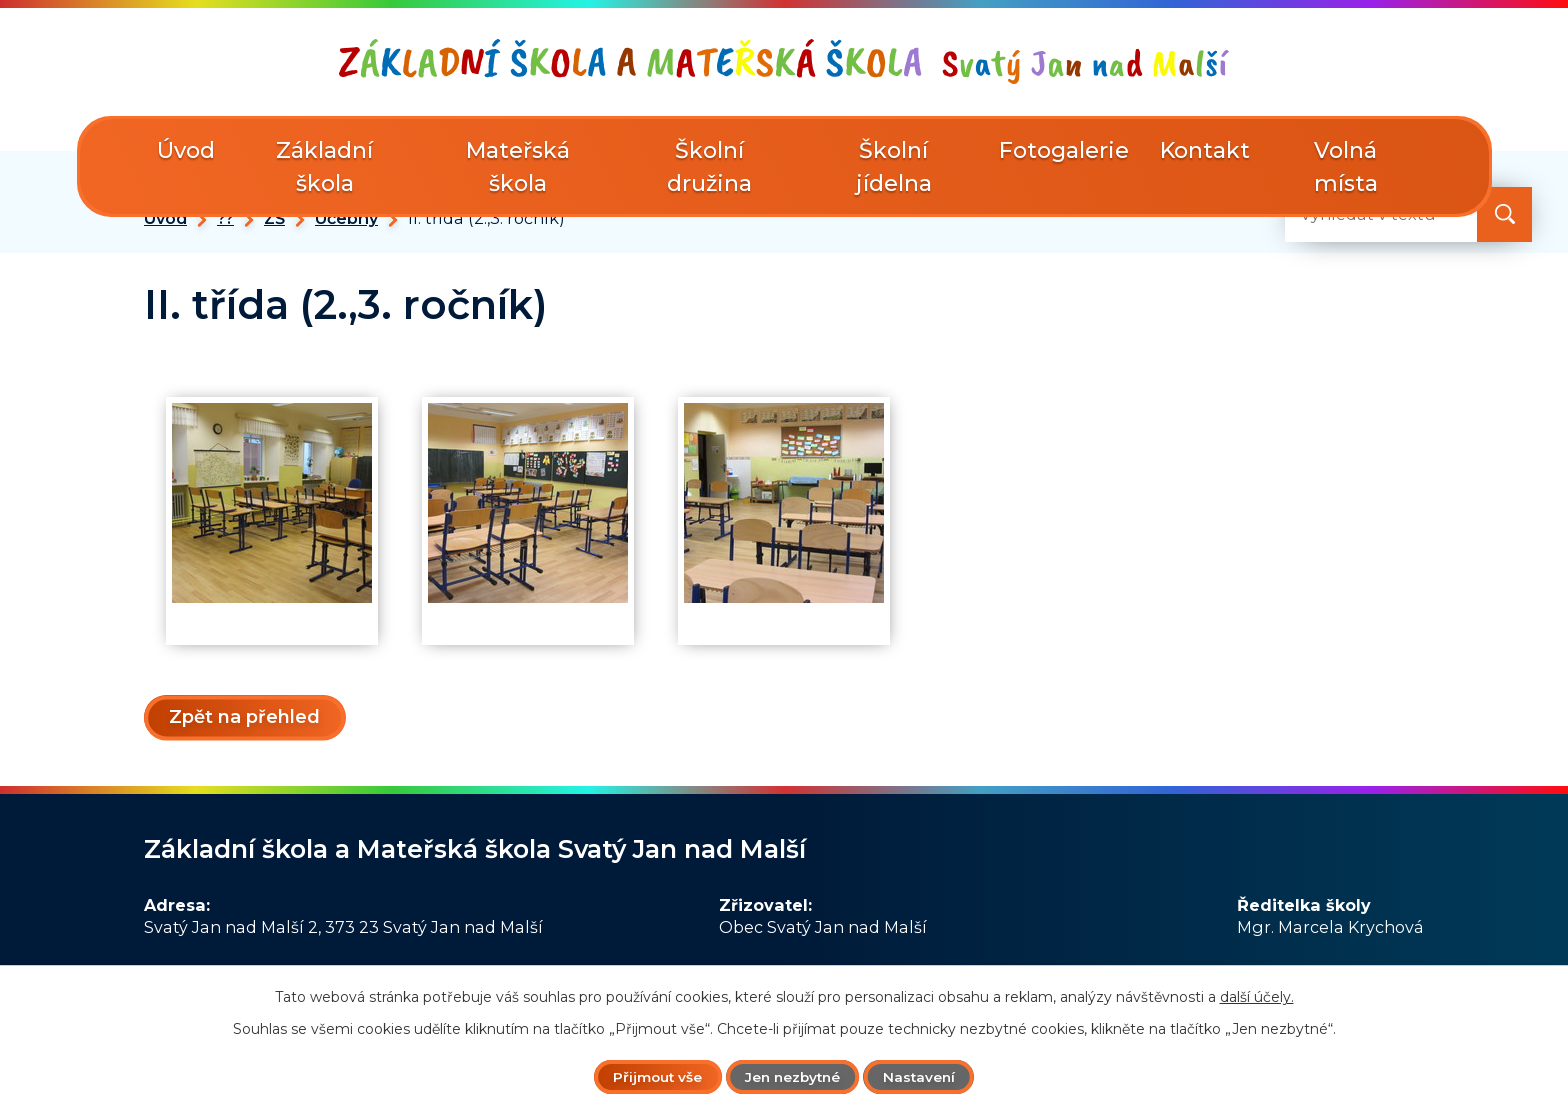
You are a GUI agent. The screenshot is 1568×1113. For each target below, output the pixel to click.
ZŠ (274, 218)
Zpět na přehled (246, 717)
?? (225, 218)
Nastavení (926, 1076)
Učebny (346, 218)
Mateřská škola (518, 167)
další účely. (1257, 996)
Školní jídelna (894, 167)
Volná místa (1346, 167)
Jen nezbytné (793, 1076)
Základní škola (324, 167)
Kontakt (1205, 150)
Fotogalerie (1064, 150)
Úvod (165, 218)
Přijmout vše (651, 1076)
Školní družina (709, 167)
